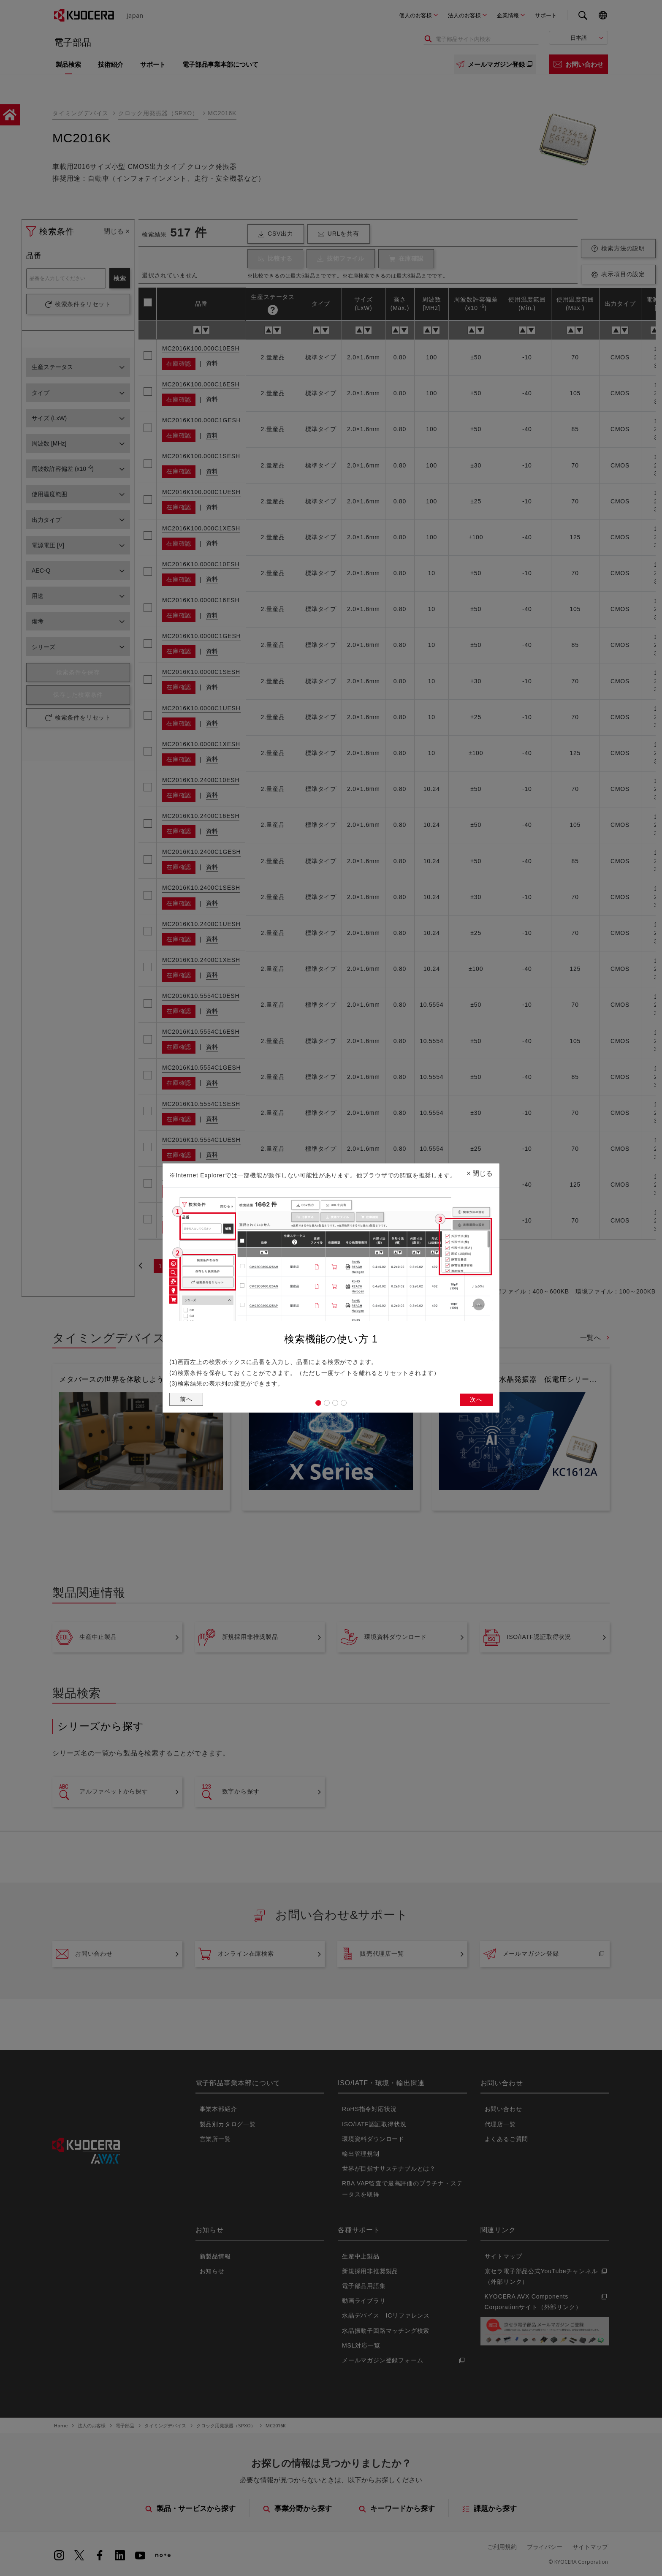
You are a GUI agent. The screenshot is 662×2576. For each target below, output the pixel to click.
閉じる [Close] (480, 1171)
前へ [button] (187, 1400)
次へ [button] (475, 1400)
